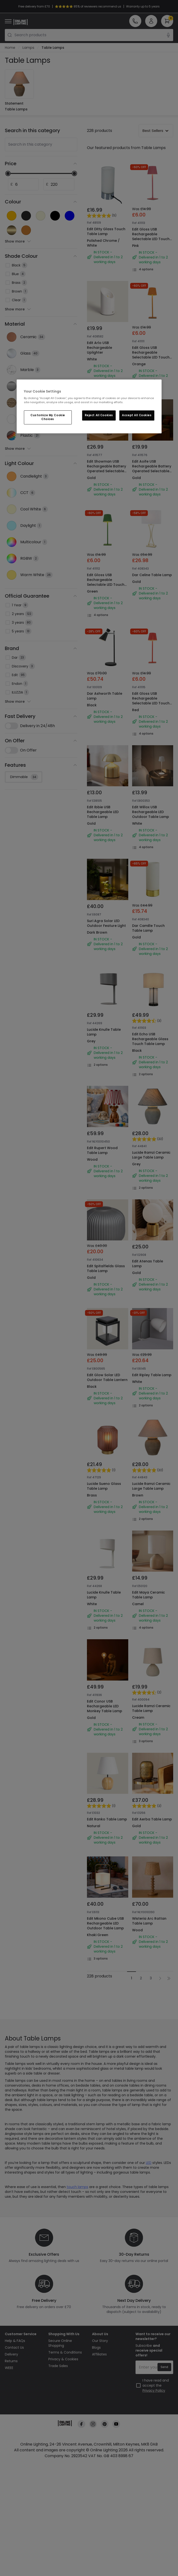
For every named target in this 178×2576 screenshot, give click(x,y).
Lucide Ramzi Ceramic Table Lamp (151, 1708)
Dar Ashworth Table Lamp (104, 696)
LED (148, 2162)
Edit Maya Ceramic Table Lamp (148, 1595)
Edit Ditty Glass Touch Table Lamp (106, 231)
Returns (11, 2361)
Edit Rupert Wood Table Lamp (102, 1150)
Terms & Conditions (65, 2352)
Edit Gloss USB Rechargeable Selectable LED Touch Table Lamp (151, 236)
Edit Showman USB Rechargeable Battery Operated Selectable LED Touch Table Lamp (106, 468)
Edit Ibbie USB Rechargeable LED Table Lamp (103, 812)
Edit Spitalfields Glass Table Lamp (106, 1268)
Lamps (28, 47)
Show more (18, 241)
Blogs (96, 2347)
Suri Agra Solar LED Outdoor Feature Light (106, 923)
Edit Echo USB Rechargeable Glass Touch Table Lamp (150, 1039)
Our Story (100, 2340)
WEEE (9, 2367)
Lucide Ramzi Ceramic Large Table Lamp (151, 1155)
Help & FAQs (15, 2340)
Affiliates (99, 2354)
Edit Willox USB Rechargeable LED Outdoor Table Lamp (150, 812)
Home (10, 47)
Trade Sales (58, 2365)
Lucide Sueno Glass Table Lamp (104, 1486)
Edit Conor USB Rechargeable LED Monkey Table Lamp (104, 1706)
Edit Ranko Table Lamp (107, 1819)
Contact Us (14, 2347)
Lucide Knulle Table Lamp (104, 1032)
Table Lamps (53, 47)
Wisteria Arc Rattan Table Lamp (149, 1921)
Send (164, 2367)
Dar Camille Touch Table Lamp (148, 928)
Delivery (11, 2354)
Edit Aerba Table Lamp (152, 1819)
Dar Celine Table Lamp (152, 574)
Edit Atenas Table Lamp (147, 1263)
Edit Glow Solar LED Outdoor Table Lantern (107, 1377)
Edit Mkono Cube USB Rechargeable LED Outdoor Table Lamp (105, 1923)
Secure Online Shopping (60, 2343)
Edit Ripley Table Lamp (151, 1375)
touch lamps (77, 2186)
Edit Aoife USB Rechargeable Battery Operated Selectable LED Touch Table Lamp (151, 468)
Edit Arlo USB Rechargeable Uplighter (99, 347)
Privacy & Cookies (63, 2359)
